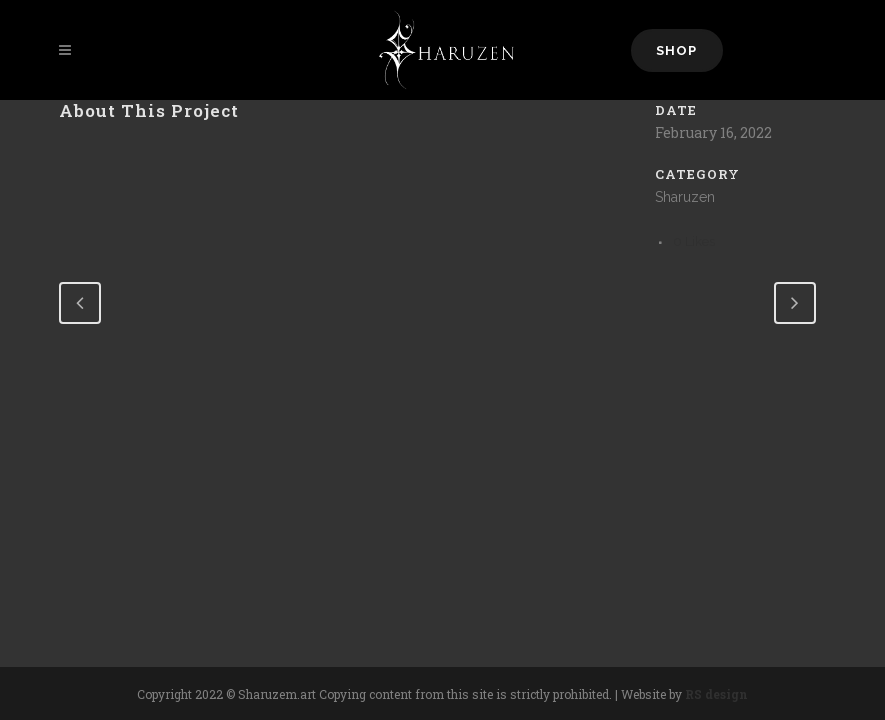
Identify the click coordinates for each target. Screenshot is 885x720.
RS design (716, 694)
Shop (677, 50)
